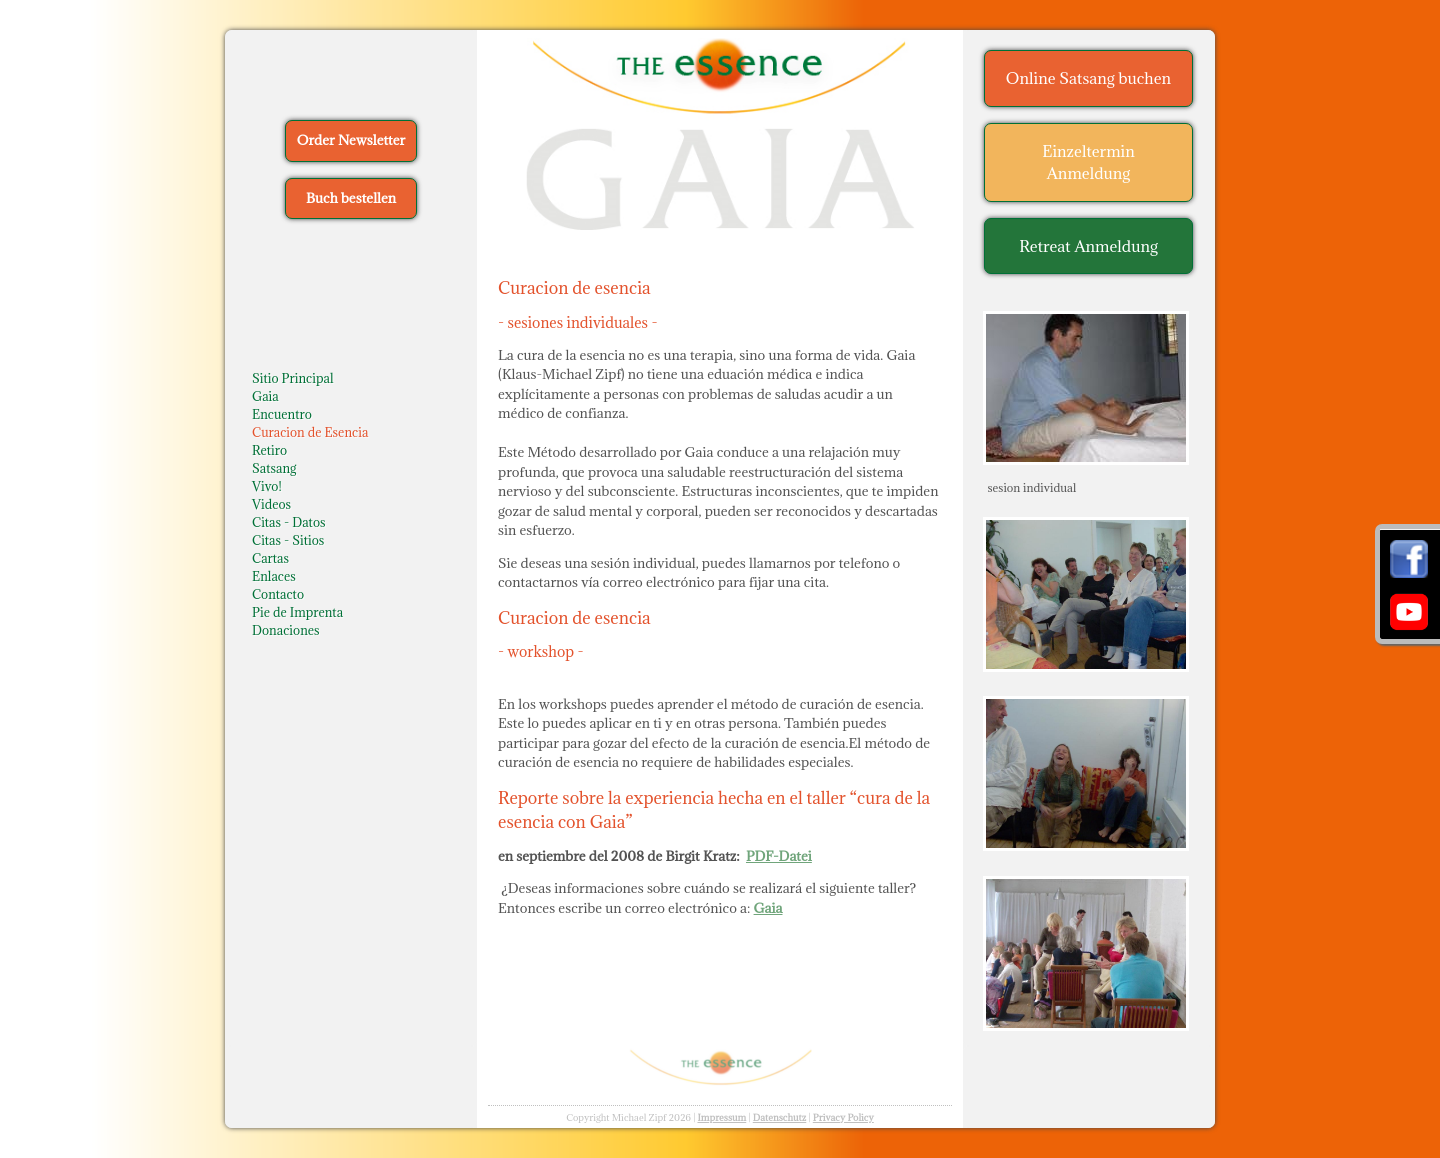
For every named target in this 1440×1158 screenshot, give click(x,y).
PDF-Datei (779, 856)
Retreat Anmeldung (1088, 246)
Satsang (274, 468)
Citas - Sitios (288, 540)
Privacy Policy (843, 1117)
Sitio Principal (293, 378)
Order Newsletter (351, 140)
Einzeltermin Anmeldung (1088, 162)
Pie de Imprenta (297, 612)
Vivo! (267, 486)
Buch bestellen (351, 198)
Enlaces (274, 576)
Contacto (278, 594)
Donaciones (286, 630)
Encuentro (282, 414)
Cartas (270, 558)
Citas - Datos (289, 522)
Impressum (721, 1117)
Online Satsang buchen (1088, 78)
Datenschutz (780, 1117)
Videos (271, 504)
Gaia (265, 396)
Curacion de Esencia (310, 432)
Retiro (269, 450)
